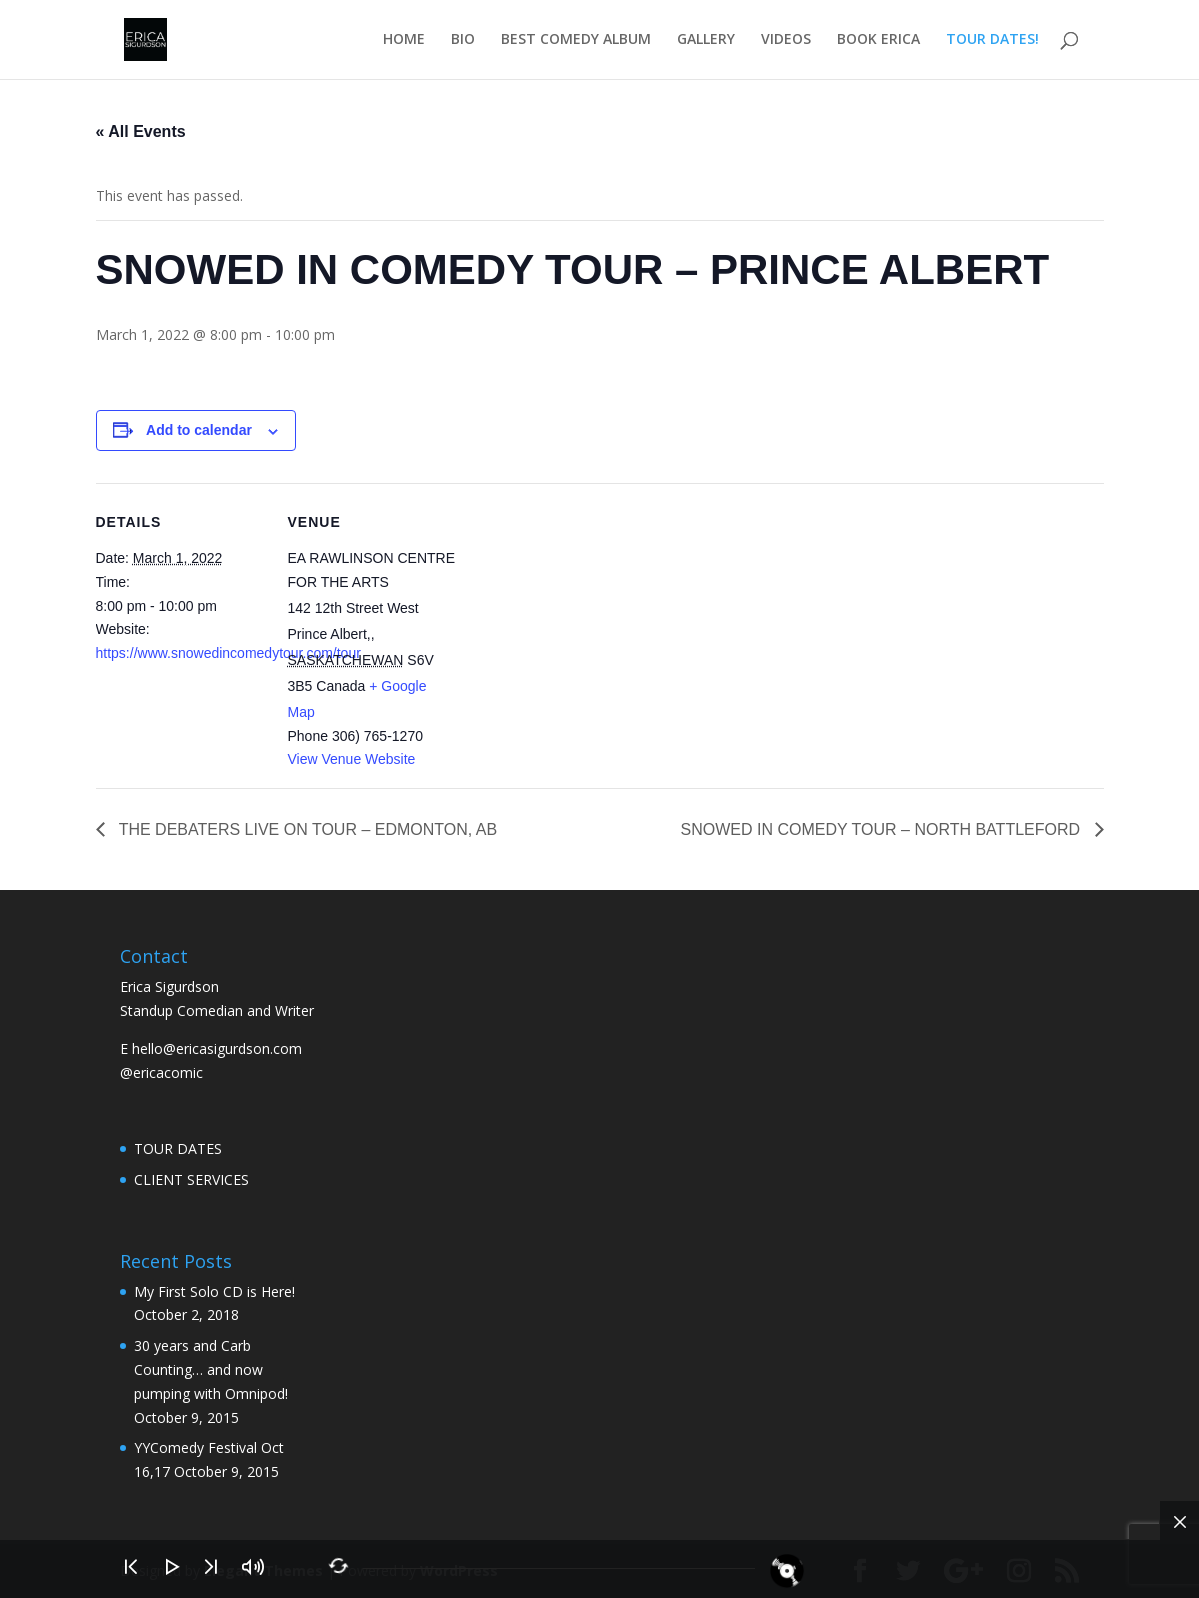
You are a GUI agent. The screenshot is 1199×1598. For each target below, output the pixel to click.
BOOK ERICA (878, 41)
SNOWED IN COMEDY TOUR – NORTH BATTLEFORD (883, 829)
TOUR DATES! (992, 41)
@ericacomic (161, 1072)
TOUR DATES (178, 1148)
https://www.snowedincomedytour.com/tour (228, 653)
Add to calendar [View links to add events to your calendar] (199, 430)
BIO (463, 41)
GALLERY (706, 41)
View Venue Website (352, 759)
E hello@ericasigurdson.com (211, 1048)
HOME (404, 41)
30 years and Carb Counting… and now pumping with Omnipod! (211, 1369)
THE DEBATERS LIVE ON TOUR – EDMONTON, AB (306, 829)
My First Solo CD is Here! (214, 1291)
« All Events (141, 131)
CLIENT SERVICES (191, 1179)
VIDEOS (786, 41)
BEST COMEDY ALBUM (576, 41)
